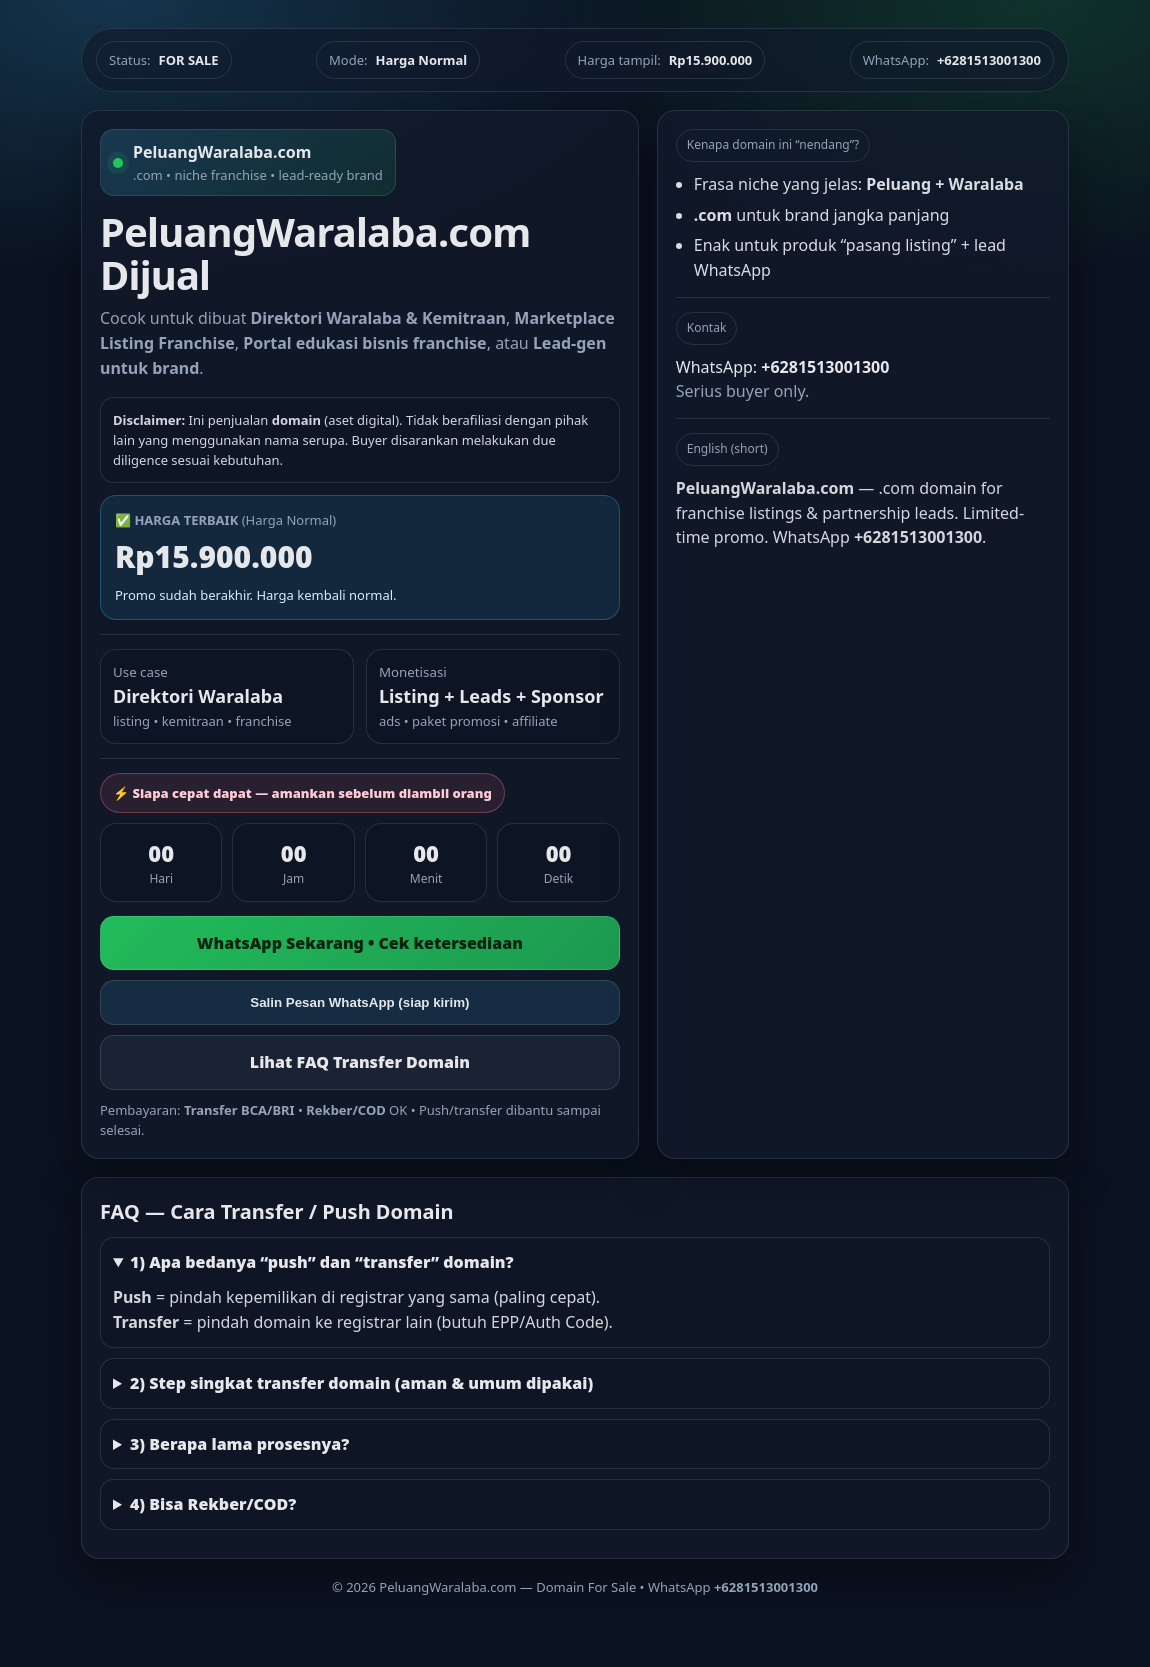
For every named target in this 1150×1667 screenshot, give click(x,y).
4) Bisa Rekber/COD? (213, 1504)
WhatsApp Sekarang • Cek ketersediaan (360, 943)
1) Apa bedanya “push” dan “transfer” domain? (322, 1262)
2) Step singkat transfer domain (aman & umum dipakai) (361, 1383)
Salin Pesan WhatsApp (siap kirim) (359, 1002)
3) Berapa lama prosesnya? (239, 1444)
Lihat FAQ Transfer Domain (360, 1062)
